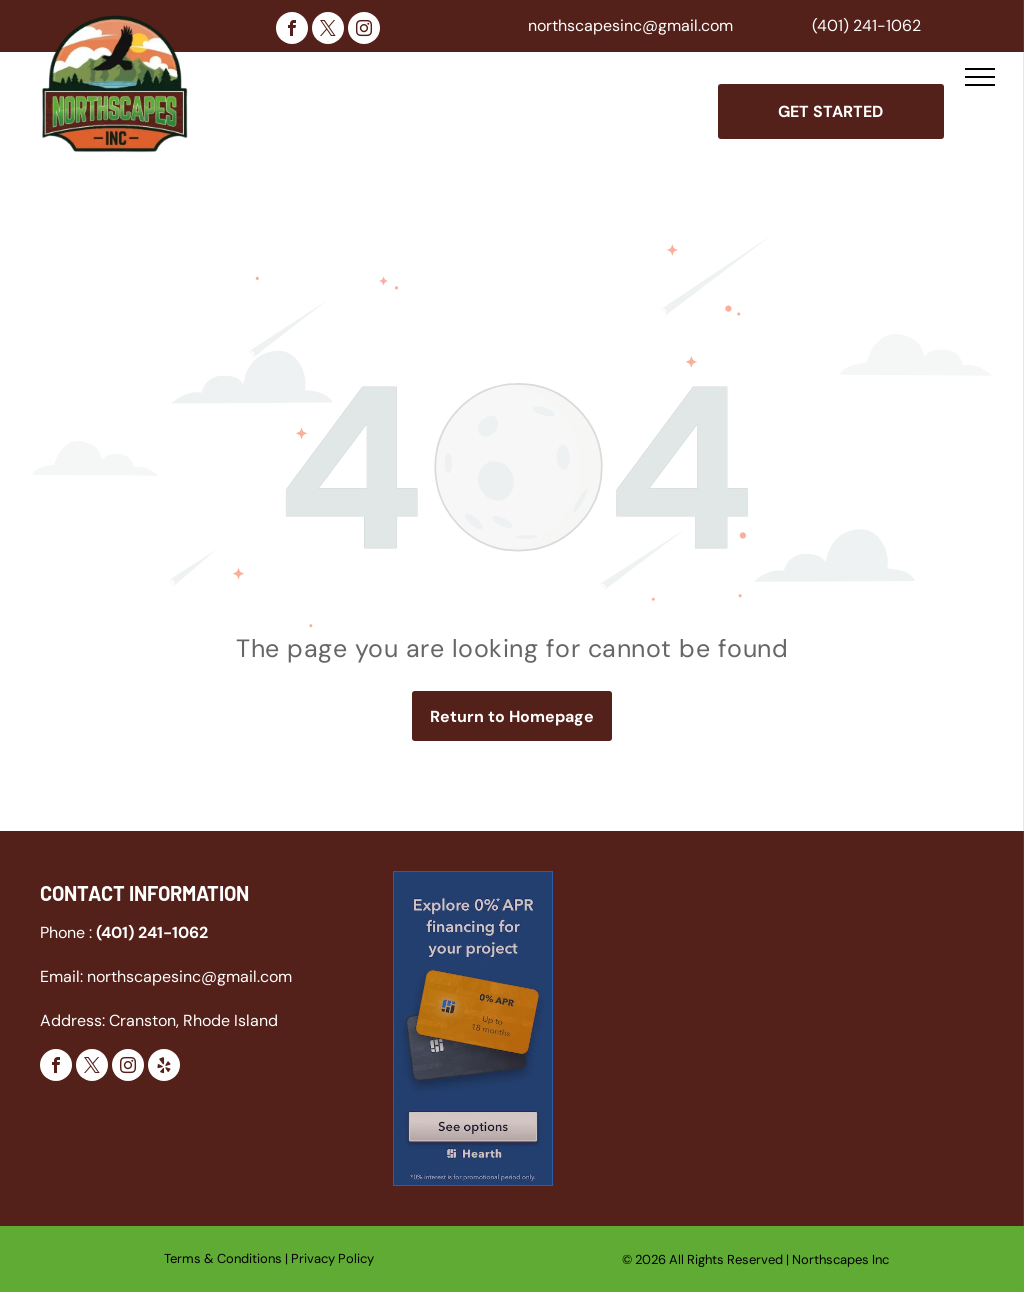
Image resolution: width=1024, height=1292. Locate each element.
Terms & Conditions (223, 1258)
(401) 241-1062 (866, 25)
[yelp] (164, 1067)
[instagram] (364, 30)
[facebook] (292, 30)
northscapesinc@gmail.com (630, 25)
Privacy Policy (332, 1258)
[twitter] (328, 30)
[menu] (980, 77)
